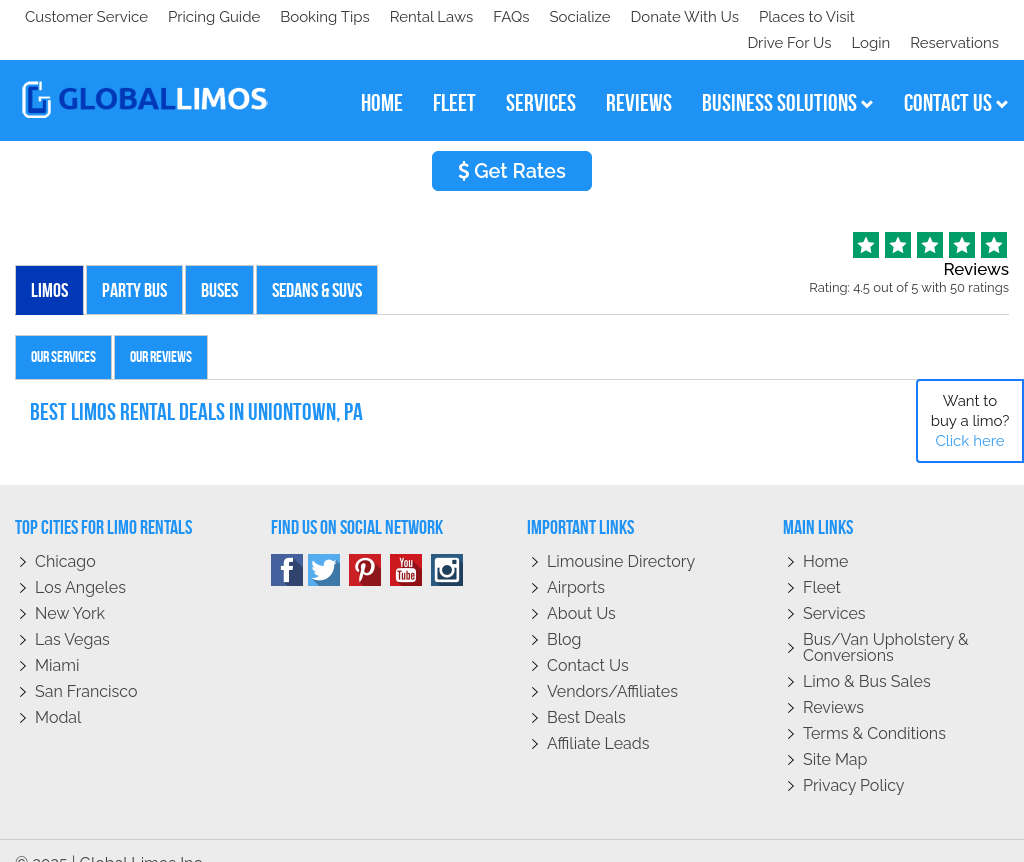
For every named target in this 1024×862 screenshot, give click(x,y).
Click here (969, 441)
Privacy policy (854, 759)
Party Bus (134, 264)
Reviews (833, 681)
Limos (49, 264)
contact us (956, 77)
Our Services (63, 330)
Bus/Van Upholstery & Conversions (886, 621)
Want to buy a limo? (970, 421)
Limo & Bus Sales (867, 655)
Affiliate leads (598, 717)
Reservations (954, 17)
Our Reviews (161, 330)
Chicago (65, 535)
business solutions (788, 77)
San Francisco (86, 665)
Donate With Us (311, 17)
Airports (576, 561)
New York (70, 587)
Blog (564, 613)
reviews (639, 77)
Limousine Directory (621, 535)
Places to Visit (438, 17)
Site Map (835, 733)
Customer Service (86, 17)
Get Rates (512, 145)
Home (825, 535)
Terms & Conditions (874, 707)
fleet (454, 77)
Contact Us (588, 639)
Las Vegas (72, 613)
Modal (58, 691)
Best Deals (586, 691)
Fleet (822, 561)
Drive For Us (781, 17)
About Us (581, 587)
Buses (219, 264)
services (541, 77)
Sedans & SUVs (317, 264)
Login (866, 17)
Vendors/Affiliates (612, 665)
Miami (57, 639)
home (382, 77)
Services (834, 587)
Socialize (202, 17)
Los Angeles (80, 561)
